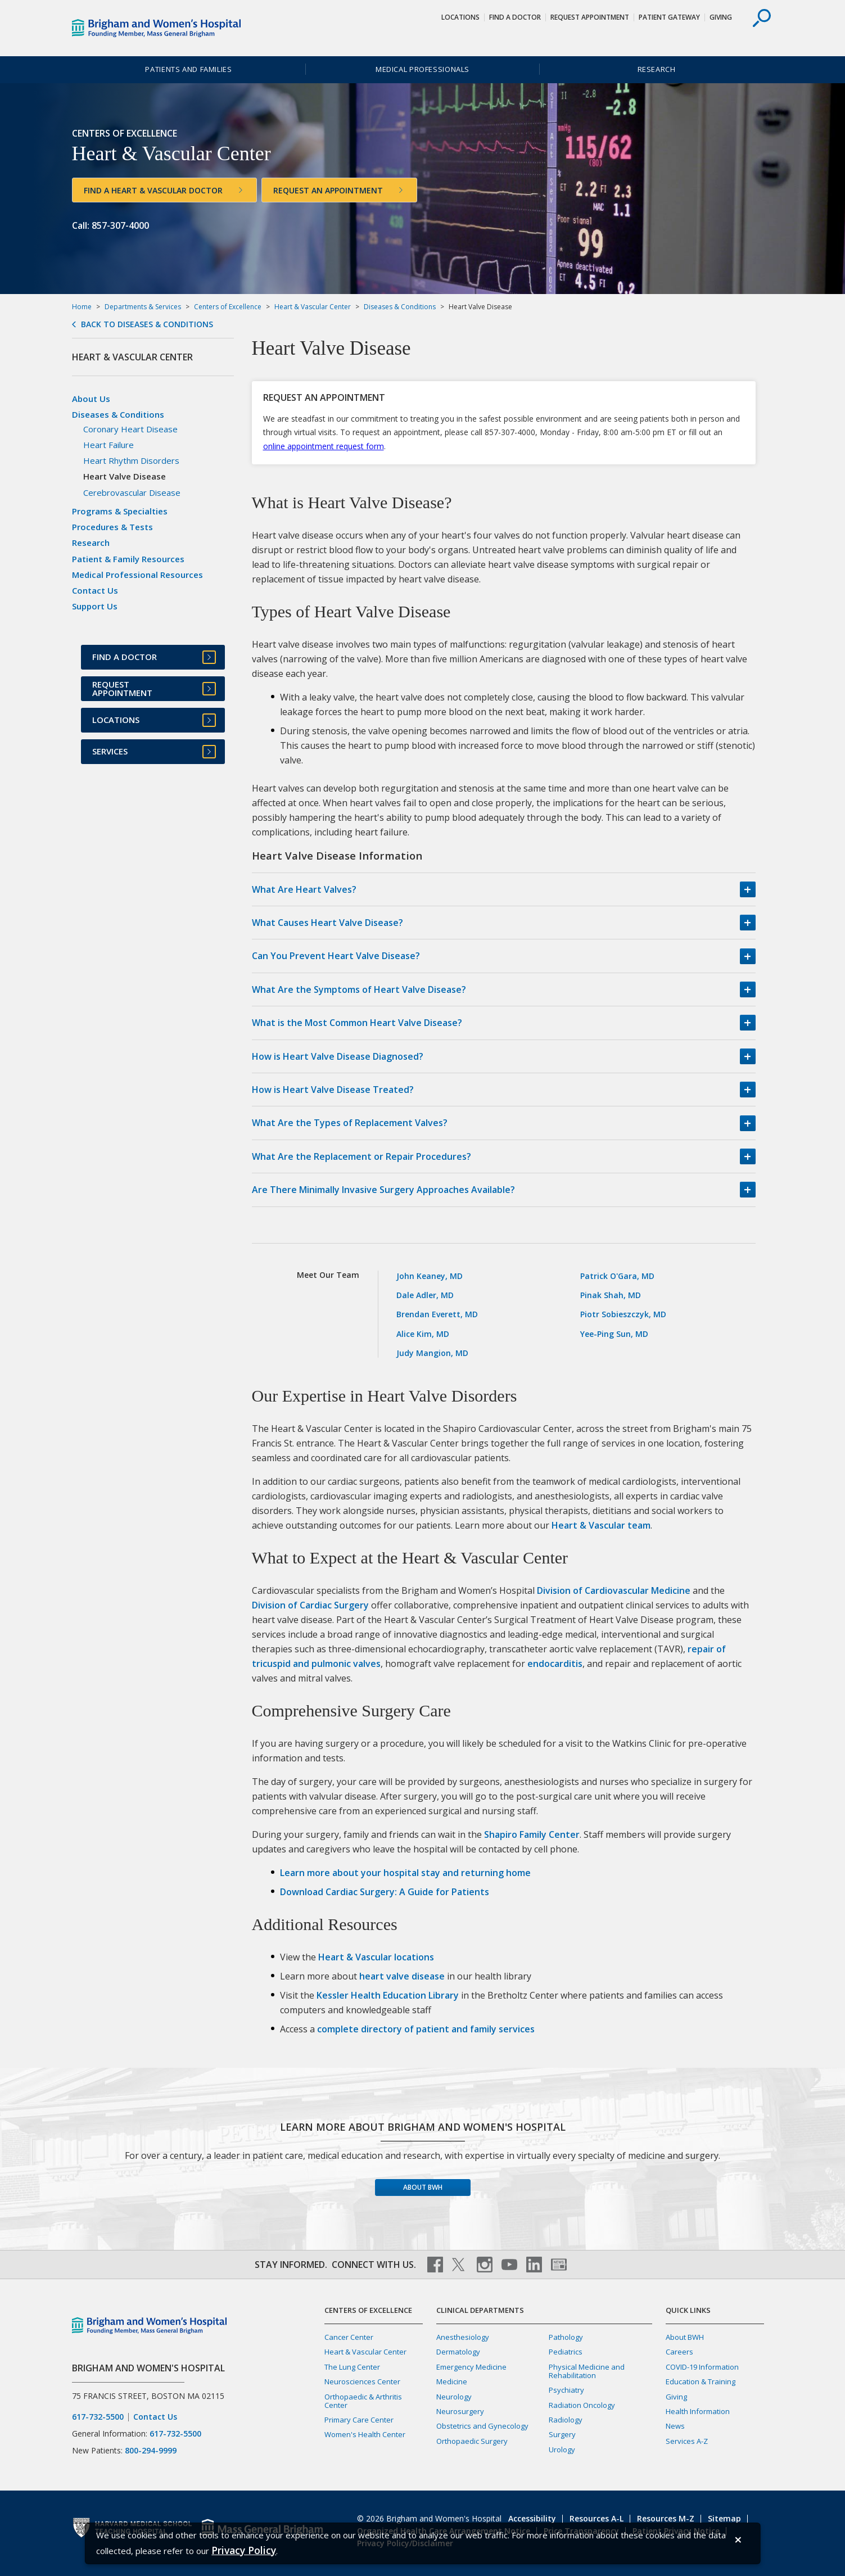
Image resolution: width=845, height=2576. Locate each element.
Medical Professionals (422, 69)
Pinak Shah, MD (610, 1295)
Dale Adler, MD (425, 1295)
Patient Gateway (669, 17)
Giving (721, 17)
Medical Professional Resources (137, 574)
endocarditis (554, 1663)
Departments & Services (143, 306)
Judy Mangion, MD (432, 1353)
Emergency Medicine (471, 2367)
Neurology (454, 2397)
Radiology (565, 2420)
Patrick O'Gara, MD (617, 1276)
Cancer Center (348, 2337)
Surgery (562, 2434)
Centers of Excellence (227, 306)
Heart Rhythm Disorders (131, 460)
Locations (460, 17)
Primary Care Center (359, 2420)
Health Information (698, 2411)
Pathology (566, 2337)
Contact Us (95, 590)
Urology (562, 2449)
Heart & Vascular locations (376, 1957)
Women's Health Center (364, 2434)
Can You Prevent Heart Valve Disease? (336, 956)
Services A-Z (687, 2441)
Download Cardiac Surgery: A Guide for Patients (384, 1892)
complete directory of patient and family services (426, 2029)
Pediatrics (565, 2352)
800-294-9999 (151, 2450)
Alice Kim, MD (422, 1333)
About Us (91, 398)
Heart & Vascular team (601, 1525)
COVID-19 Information (702, 2367)
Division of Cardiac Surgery (310, 1605)
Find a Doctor (515, 17)
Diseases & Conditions (400, 306)
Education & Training (700, 2381)
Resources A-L (596, 2518)
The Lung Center (352, 2367)
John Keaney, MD (429, 1276)
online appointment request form (323, 446)
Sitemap (724, 2518)
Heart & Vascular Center (312, 306)
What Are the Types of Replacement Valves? (350, 1123)
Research (657, 69)
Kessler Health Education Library (388, 1995)
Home (82, 306)
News (675, 2426)
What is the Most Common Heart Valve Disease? (357, 1022)
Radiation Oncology (582, 2405)
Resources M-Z (665, 2518)
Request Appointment (589, 17)
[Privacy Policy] (243, 2550)
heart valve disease (402, 1976)
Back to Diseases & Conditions (147, 324)
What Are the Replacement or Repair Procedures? (361, 1156)
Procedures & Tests (112, 526)
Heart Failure (108, 444)
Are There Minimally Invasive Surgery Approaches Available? (383, 1189)
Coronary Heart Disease (130, 429)
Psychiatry (566, 2390)
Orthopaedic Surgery (472, 2441)
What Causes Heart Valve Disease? (327, 922)
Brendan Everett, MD (437, 1314)
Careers (679, 2352)
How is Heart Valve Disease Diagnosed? (337, 1056)
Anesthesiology (462, 2337)
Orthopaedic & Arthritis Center (363, 2401)
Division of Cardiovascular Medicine (613, 1590)
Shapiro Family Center (532, 1834)
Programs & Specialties (120, 511)
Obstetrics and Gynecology (482, 2426)
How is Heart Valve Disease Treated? (333, 1089)
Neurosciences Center (362, 2381)
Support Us (95, 606)
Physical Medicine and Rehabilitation (587, 2371)
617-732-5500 (98, 2416)
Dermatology (458, 2352)
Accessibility (532, 2518)
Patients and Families (188, 69)
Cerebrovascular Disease (131, 492)
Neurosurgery (460, 2411)
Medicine (451, 2381)
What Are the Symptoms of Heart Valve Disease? (359, 989)
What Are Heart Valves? (304, 889)
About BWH (422, 2187)
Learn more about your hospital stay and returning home (405, 1873)
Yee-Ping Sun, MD (614, 1333)
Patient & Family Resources (128, 558)
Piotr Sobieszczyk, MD (623, 1314)
